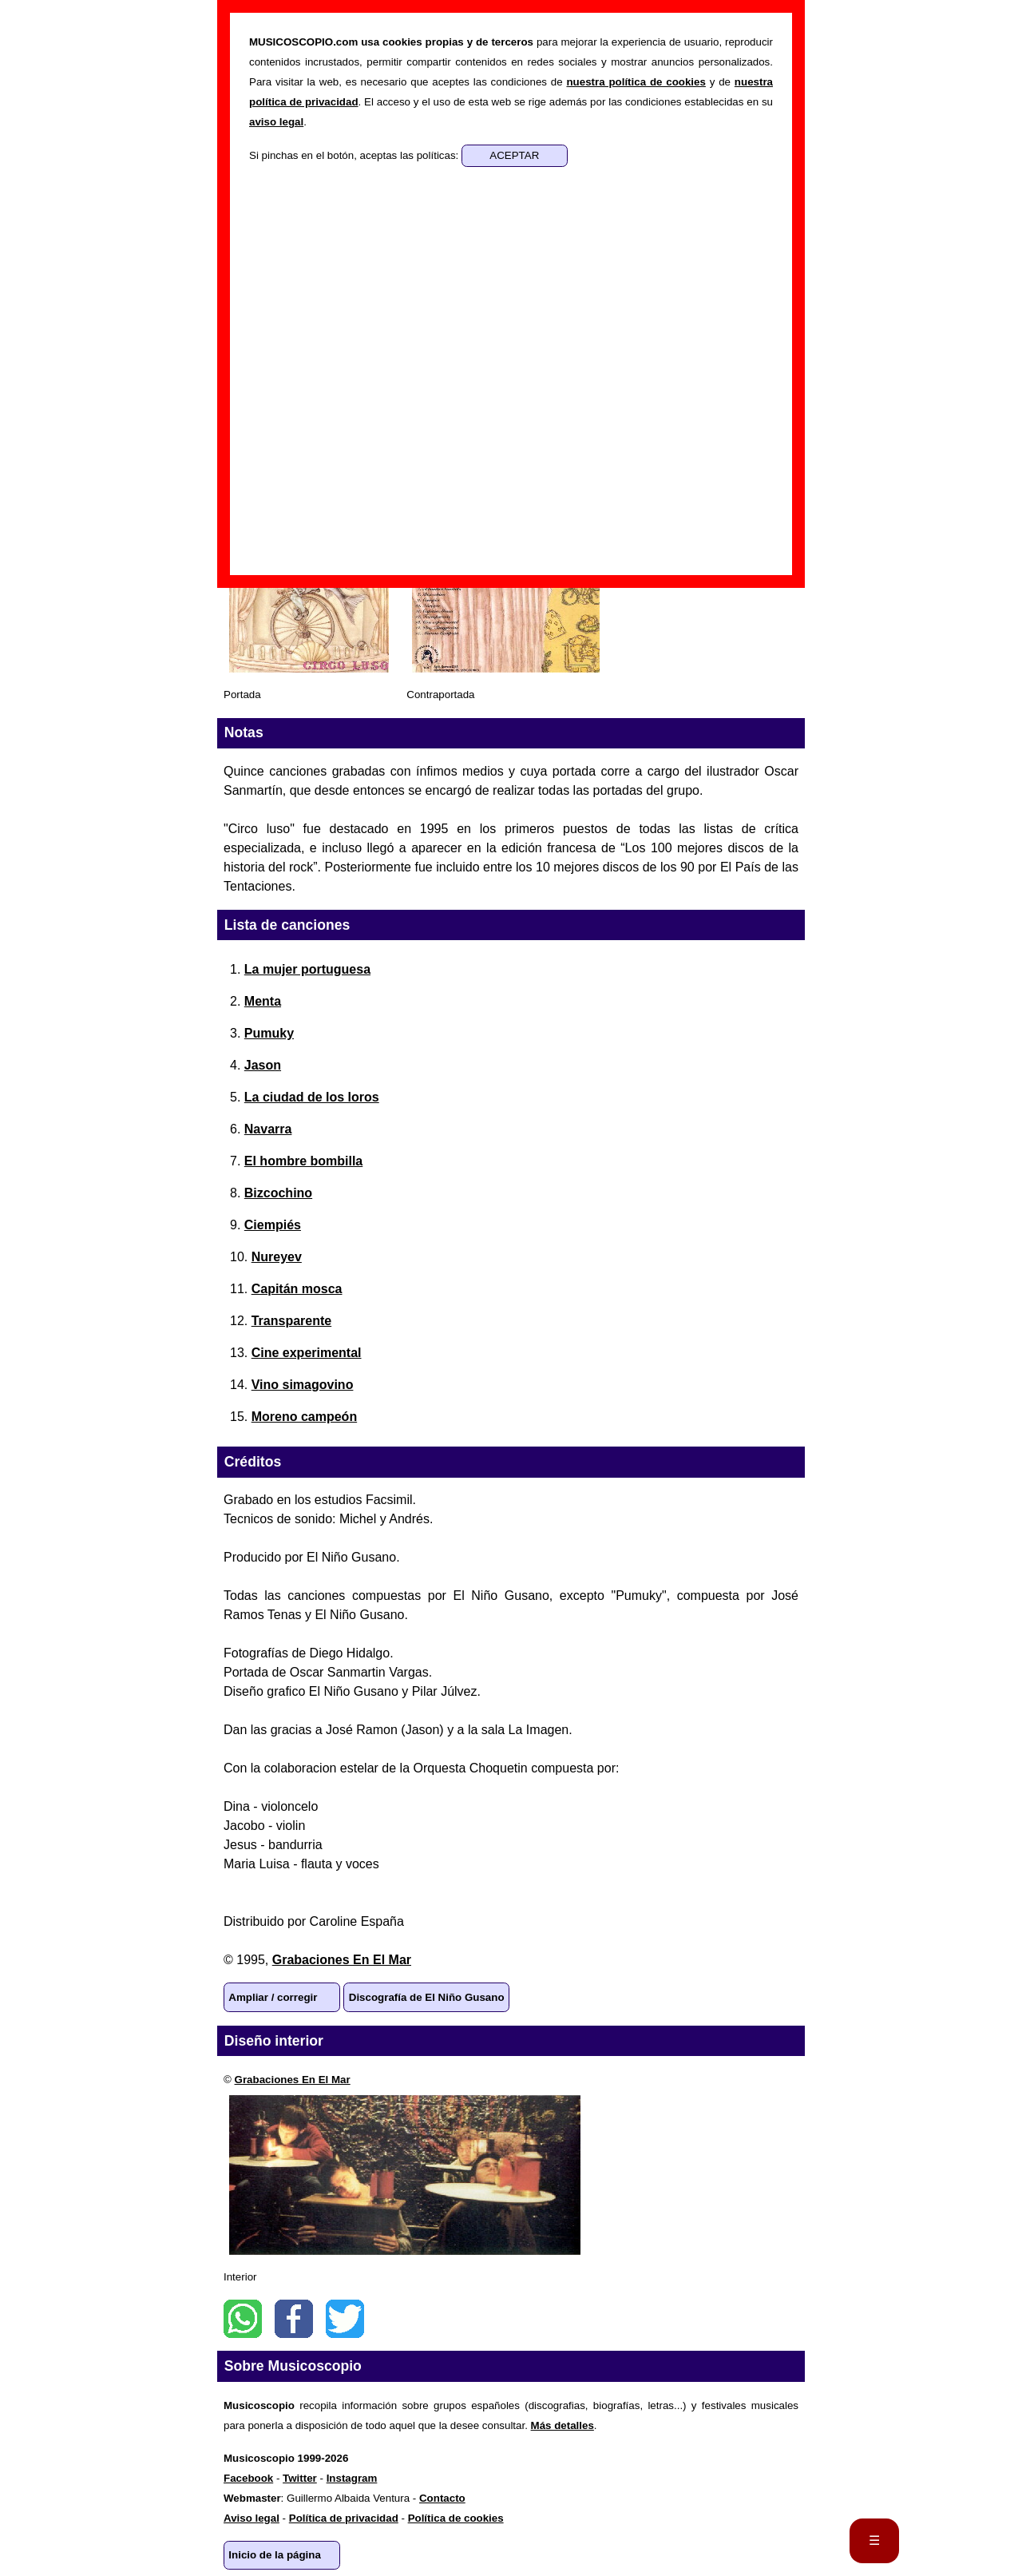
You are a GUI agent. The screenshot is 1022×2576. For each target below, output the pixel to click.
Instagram (352, 2478)
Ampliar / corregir (272, 1997)
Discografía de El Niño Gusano (427, 1997)
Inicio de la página (274, 2555)
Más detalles (562, 2425)
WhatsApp (243, 2319)
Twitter (345, 2319)
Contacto (442, 2498)
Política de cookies (456, 2518)
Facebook (294, 2319)
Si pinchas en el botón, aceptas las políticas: (355, 155)
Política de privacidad (343, 2518)
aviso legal (276, 122)
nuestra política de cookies (635, 82)
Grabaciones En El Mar (341, 1960)
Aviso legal (251, 2518)
